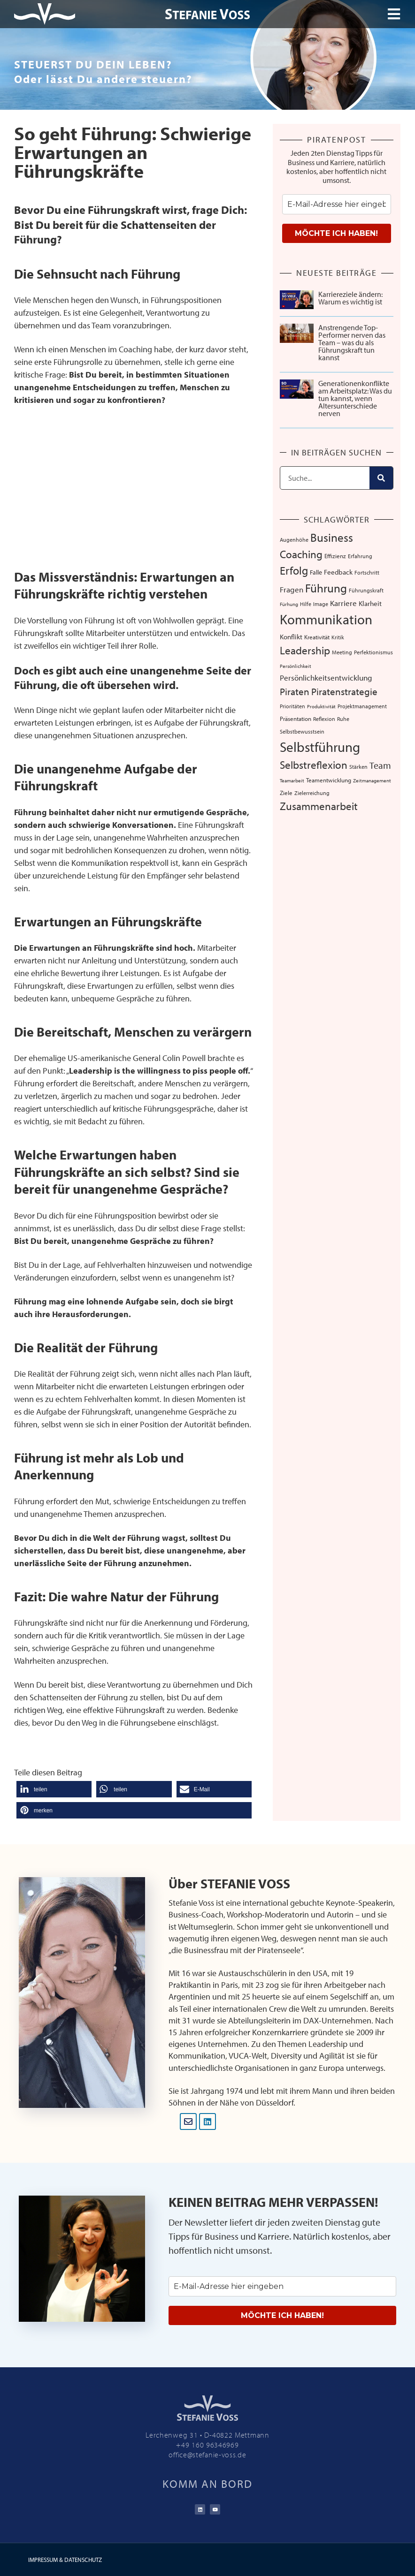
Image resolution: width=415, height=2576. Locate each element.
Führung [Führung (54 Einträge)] (326, 588)
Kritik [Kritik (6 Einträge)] (337, 637)
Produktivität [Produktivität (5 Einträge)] (321, 706)
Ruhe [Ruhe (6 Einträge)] (343, 718)
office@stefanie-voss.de (207, 2454)
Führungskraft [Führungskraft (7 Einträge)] (366, 590)
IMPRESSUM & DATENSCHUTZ (65, 2559)
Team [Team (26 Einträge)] (380, 765)
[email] (336, 204)
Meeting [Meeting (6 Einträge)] (342, 652)
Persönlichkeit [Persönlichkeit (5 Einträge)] (295, 666)
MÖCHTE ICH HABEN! (336, 233)
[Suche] (381, 478)
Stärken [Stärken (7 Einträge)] (358, 766)
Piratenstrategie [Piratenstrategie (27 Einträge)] (344, 691)
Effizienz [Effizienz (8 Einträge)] (335, 556)
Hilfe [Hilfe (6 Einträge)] (305, 603)
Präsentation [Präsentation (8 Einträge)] (295, 718)
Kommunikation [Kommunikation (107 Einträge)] (326, 619)
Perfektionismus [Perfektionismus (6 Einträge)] (373, 652)
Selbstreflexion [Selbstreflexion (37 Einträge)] (313, 765)
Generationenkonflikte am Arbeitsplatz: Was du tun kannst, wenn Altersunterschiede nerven (355, 398)
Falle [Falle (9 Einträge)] (316, 572)
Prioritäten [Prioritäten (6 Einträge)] (292, 706)
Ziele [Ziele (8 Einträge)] (286, 792)
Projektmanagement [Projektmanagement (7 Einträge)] (362, 706)
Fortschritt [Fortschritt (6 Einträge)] (366, 572)
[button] (54, 1789)
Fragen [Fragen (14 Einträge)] (291, 589)
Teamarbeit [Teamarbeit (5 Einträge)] (292, 780)
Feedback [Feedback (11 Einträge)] (338, 572)
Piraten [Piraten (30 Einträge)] (294, 691)
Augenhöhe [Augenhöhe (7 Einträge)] (294, 539)
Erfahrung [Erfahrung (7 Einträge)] (360, 556)
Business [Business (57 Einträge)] (331, 537)
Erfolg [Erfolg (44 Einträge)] (294, 570)
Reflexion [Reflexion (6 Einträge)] (324, 718)
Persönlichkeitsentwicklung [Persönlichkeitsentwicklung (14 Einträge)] (326, 677)
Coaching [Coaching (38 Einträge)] (301, 554)
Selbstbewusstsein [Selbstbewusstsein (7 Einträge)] (302, 731)
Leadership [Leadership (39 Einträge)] (305, 650)
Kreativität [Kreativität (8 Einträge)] (317, 637)
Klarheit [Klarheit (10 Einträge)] (370, 603)
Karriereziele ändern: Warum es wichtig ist (350, 297)
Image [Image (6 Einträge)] (320, 603)
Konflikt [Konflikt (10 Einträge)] (291, 636)
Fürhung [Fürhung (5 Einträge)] (289, 604)
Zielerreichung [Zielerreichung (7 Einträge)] (312, 792)
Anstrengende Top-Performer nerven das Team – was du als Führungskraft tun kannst (351, 342)
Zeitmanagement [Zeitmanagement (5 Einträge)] (372, 780)
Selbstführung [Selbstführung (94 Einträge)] (320, 746)
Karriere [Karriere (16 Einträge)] (343, 603)
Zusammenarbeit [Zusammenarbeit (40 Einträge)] (319, 806)
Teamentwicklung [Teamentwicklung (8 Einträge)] (328, 780)
